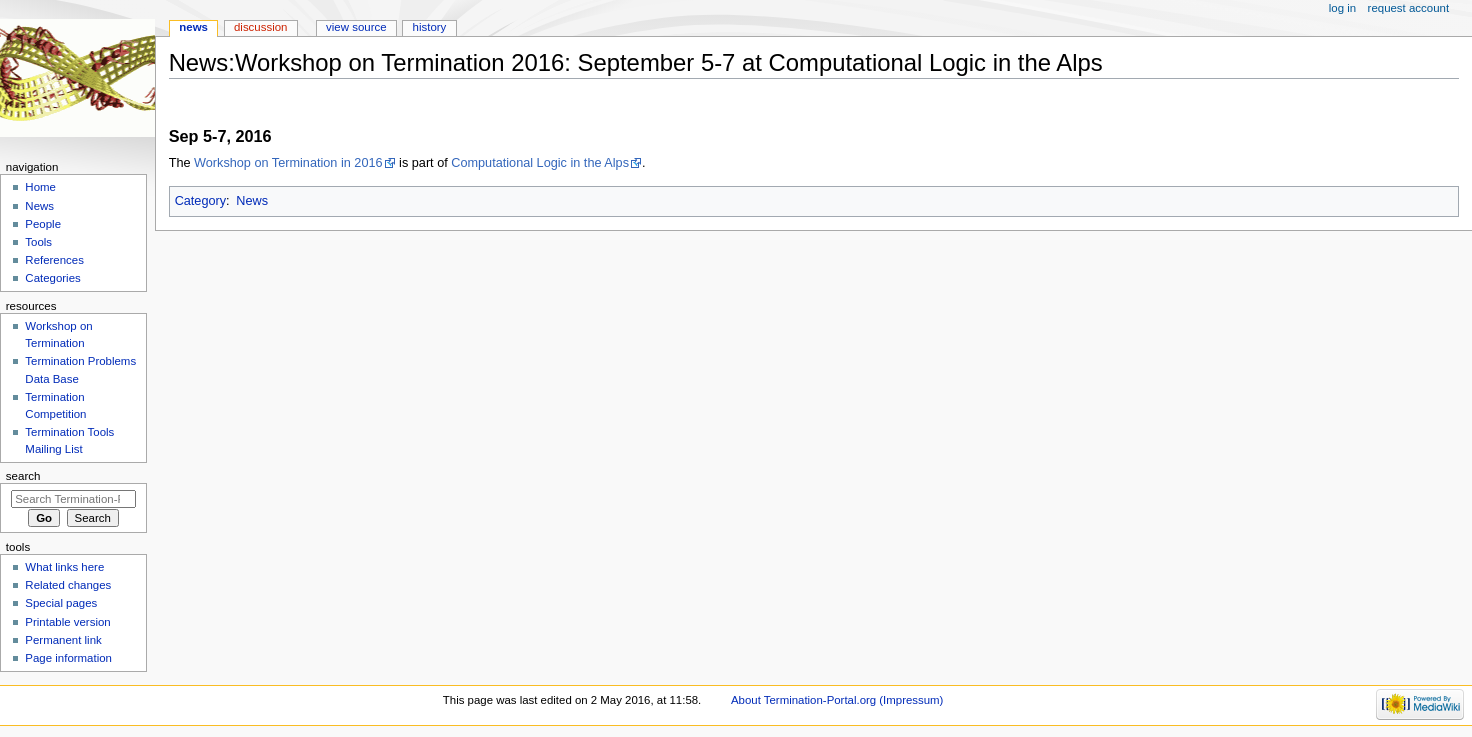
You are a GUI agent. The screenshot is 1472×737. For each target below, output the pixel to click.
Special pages (61, 603)
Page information (68, 658)
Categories (52, 278)
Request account (1409, 8)
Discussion (260, 27)
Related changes (68, 585)
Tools (38, 242)
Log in (1342, 8)
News (252, 201)
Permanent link (63, 640)
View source (356, 27)
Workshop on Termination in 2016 (288, 163)
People (43, 224)
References (54, 260)
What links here (64, 567)
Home (40, 187)
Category (200, 201)
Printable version (67, 622)
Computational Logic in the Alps (540, 163)
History (430, 27)
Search (23, 476)
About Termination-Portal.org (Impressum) (837, 700)
